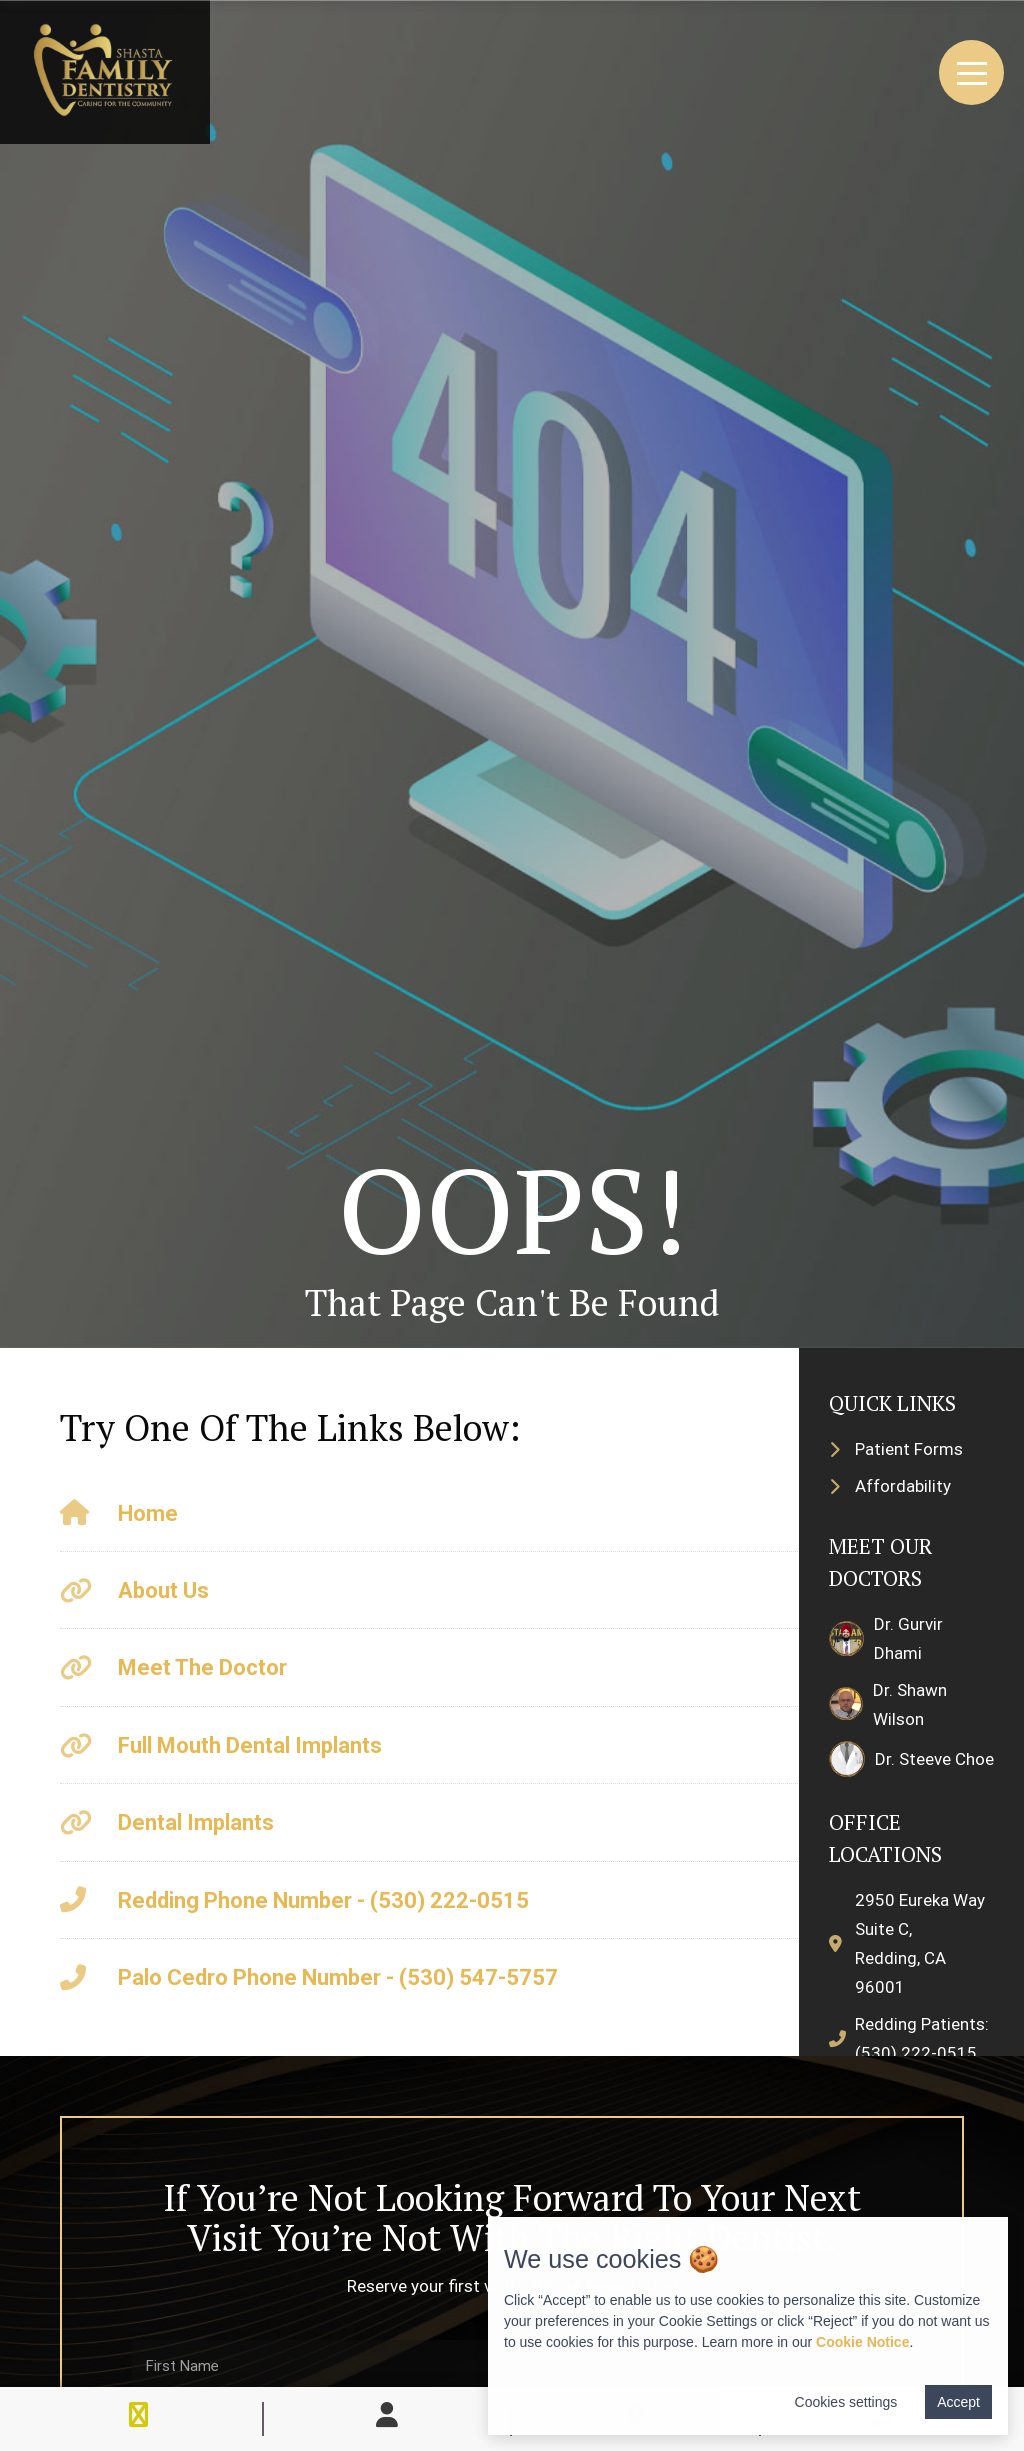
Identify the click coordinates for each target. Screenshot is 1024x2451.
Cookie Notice (862, 2342)
